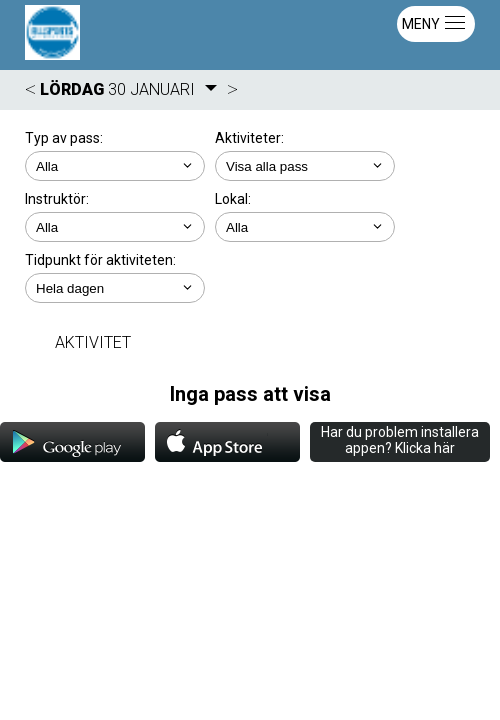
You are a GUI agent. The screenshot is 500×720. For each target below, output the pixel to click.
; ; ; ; (115, 227)
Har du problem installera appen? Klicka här (400, 440)
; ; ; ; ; (115, 288)
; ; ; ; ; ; (305, 227)
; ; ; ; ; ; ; (305, 166)
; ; (115, 166)
